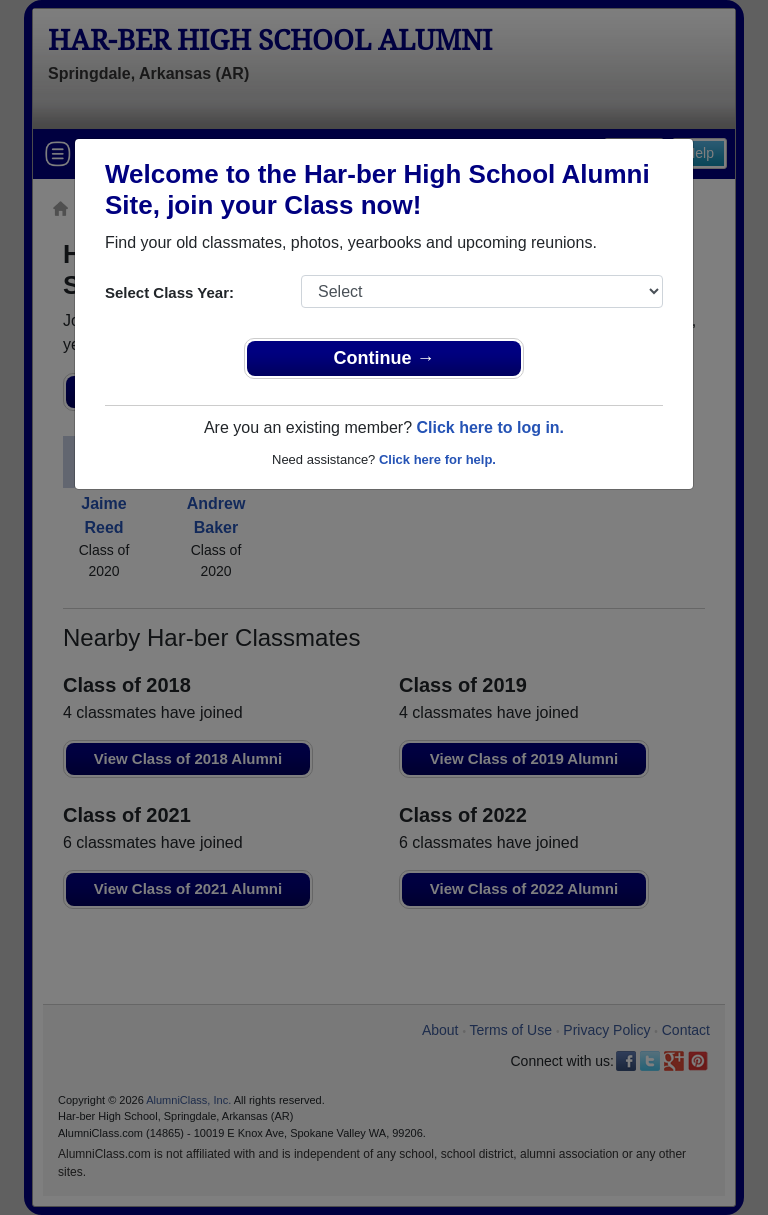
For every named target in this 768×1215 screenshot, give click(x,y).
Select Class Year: (169, 292)
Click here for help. (437, 459)
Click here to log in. (490, 427)
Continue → (384, 358)
